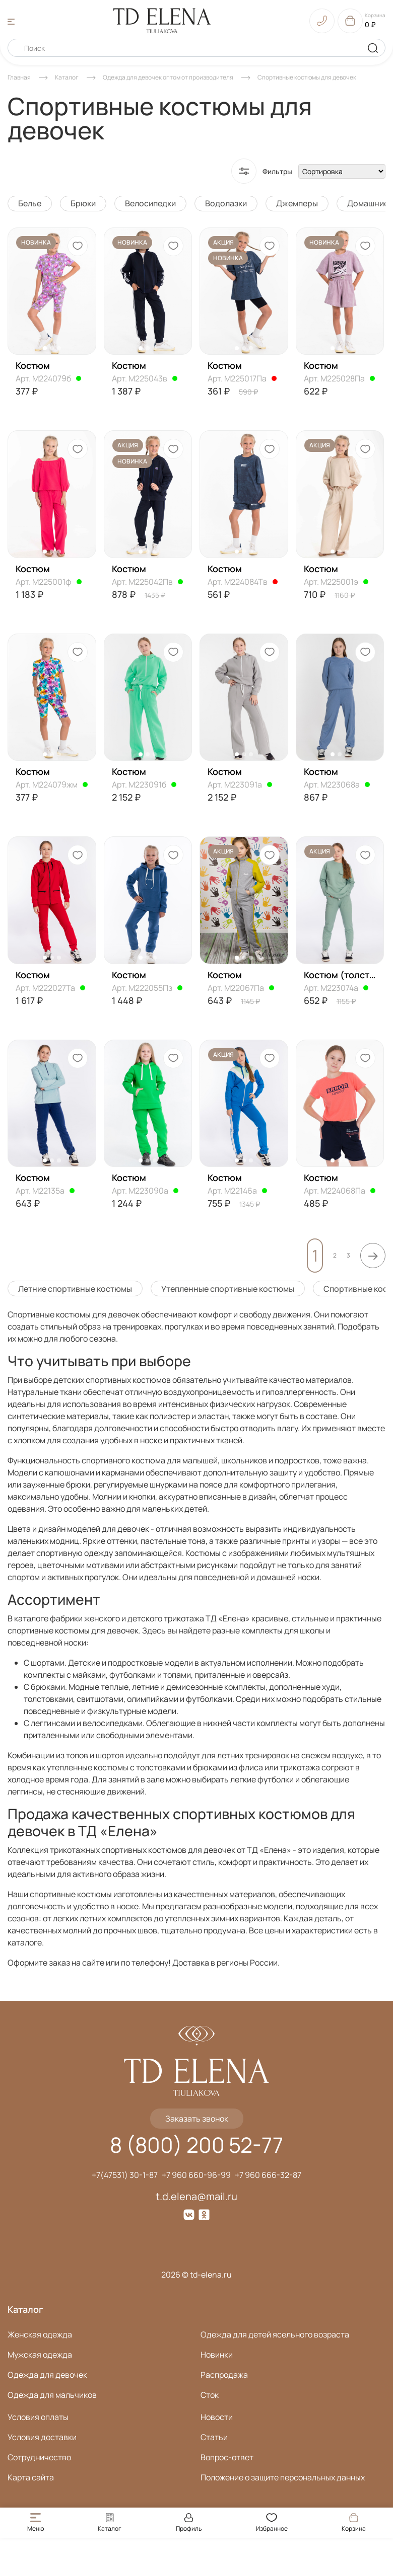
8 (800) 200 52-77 (196, 2144)
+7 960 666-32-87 (268, 2174)
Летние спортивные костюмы (75, 1288)
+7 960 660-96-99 (196, 2174)
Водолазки (226, 203)
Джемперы (297, 203)
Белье (29, 203)
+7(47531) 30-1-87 (125, 2174)
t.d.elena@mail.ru (196, 2196)
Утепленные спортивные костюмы (227, 1288)
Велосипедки (150, 203)
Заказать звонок (196, 2118)
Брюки (83, 203)
